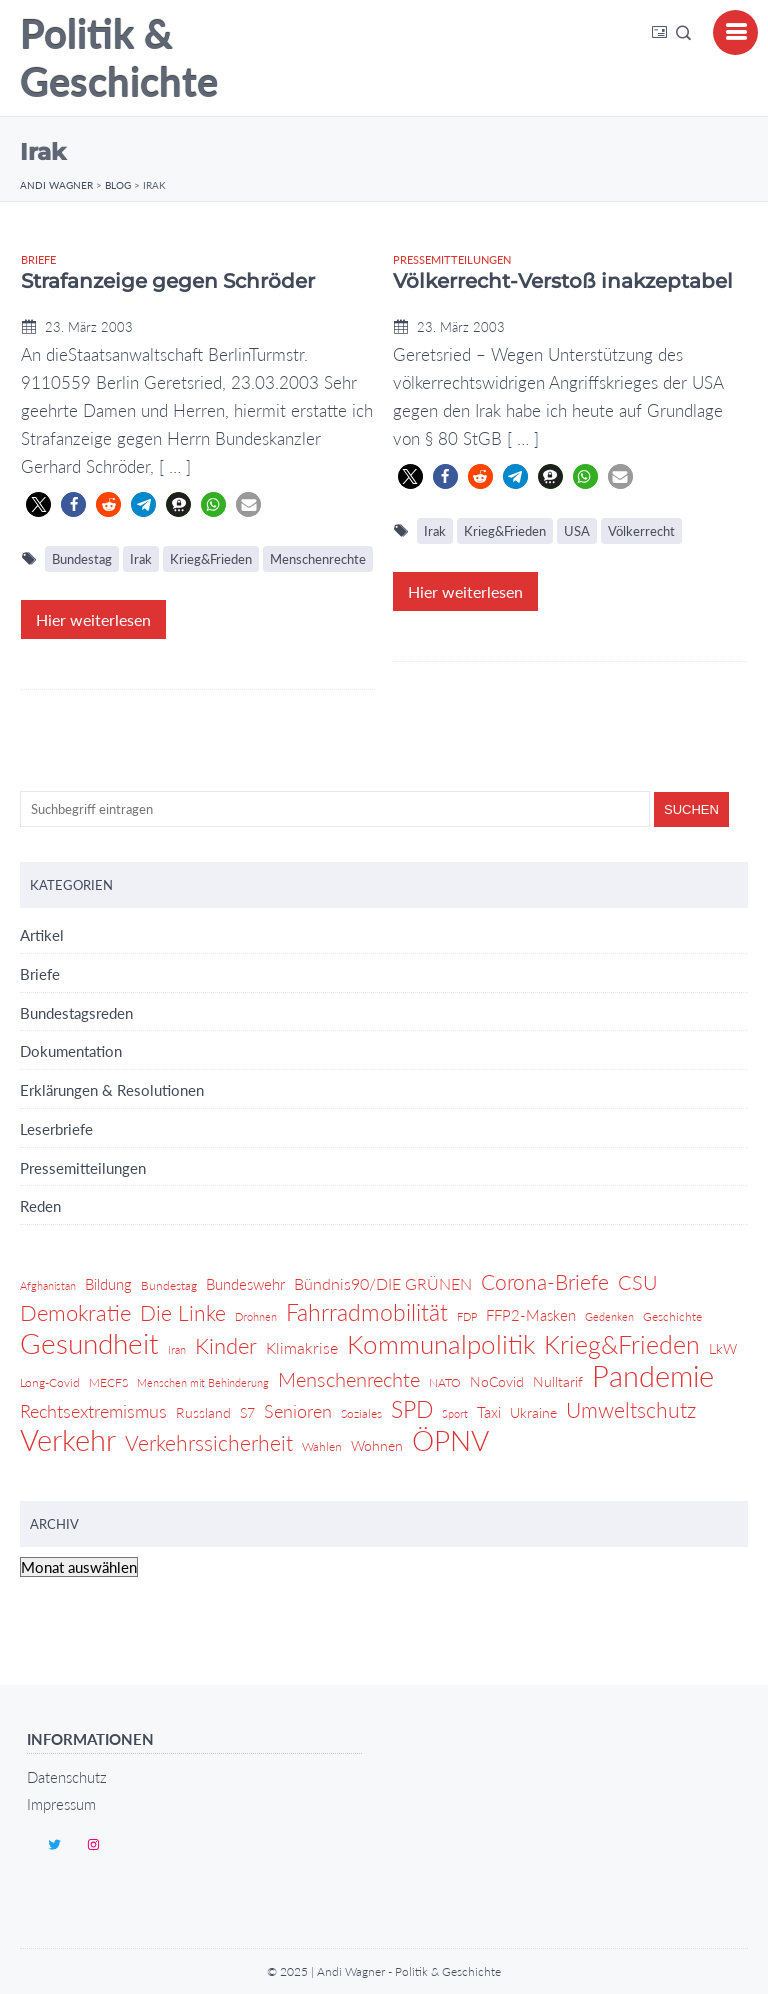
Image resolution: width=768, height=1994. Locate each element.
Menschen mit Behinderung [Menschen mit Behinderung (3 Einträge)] (203, 1382)
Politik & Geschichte (119, 58)
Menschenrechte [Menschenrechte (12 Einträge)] (349, 1379)
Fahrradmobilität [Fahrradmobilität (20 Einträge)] (367, 1312)
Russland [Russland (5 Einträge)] (203, 1412)
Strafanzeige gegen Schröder (168, 281)
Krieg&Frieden (211, 559)
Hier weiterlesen (93, 619)
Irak (141, 559)
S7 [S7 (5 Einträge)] (247, 1412)
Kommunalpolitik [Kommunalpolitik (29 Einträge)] (441, 1344)
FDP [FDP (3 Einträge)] (467, 1316)
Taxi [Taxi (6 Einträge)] (489, 1412)
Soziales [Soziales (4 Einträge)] (361, 1413)
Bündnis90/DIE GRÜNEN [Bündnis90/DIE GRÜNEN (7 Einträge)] (383, 1283)
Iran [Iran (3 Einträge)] (177, 1349)
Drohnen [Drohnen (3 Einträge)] (256, 1316)
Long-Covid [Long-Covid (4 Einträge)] (50, 1382)
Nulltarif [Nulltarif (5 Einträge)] (558, 1381)
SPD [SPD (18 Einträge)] (412, 1410)
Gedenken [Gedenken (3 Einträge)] (609, 1316)
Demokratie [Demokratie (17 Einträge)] (75, 1313)
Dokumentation (71, 1051)
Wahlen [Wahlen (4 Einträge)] (322, 1446)
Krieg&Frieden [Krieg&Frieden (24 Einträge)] (622, 1345)
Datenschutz (67, 1777)
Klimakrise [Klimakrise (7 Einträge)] (302, 1347)
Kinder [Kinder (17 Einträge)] (226, 1346)
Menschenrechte (318, 559)
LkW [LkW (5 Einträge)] (723, 1348)
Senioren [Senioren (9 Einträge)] (298, 1411)
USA (577, 531)
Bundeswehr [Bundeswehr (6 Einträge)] (245, 1284)
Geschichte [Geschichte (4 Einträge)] (672, 1316)
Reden (40, 1206)
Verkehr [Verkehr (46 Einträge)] (68, 1440)
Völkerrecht (641, 531)
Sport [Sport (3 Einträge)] (455, 1413)
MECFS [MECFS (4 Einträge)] (108, 1382)
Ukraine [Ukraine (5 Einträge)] (533, 1412)
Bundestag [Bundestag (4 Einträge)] (169, 1285)
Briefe (38, 259)
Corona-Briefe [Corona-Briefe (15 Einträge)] (545, 1282)
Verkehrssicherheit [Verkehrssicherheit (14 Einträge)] (209, 1442)
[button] (38, 504)
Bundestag (82, 559)
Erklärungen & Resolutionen (112, 1090)
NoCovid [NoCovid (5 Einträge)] (497, 1381)
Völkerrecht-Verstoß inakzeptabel (563, 281)
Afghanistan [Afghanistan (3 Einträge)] (48, 1285)
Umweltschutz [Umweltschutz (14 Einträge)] (631, 1409)
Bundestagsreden (76, 1013)
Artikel (42, 935)
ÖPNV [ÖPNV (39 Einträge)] (450, 1440)
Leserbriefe (56, 1129)
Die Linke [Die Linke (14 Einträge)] (183, 1312)
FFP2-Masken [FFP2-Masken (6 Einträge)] (531, 1315)
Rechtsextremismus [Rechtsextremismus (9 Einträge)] (93, 1411)
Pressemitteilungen (452, 259)
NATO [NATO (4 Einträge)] (445, 1382)
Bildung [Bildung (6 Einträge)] (108, 1284)
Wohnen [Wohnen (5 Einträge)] (377, 1445)
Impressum (61, 1804)
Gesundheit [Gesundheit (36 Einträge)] (89, 1344)
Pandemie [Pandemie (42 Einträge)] (653, 1376)
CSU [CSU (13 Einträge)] (638, 1282)
